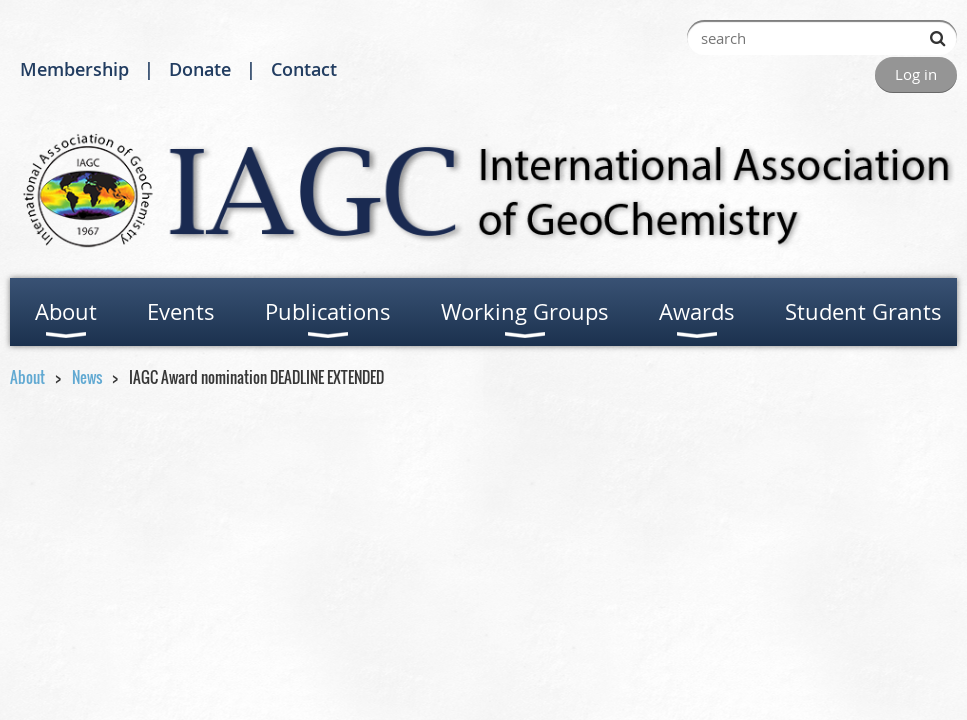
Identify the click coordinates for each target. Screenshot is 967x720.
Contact (304, 69)
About (27, 377)
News (87, 377)
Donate (200, 69)
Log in (916, 74)
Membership (74, 69)
